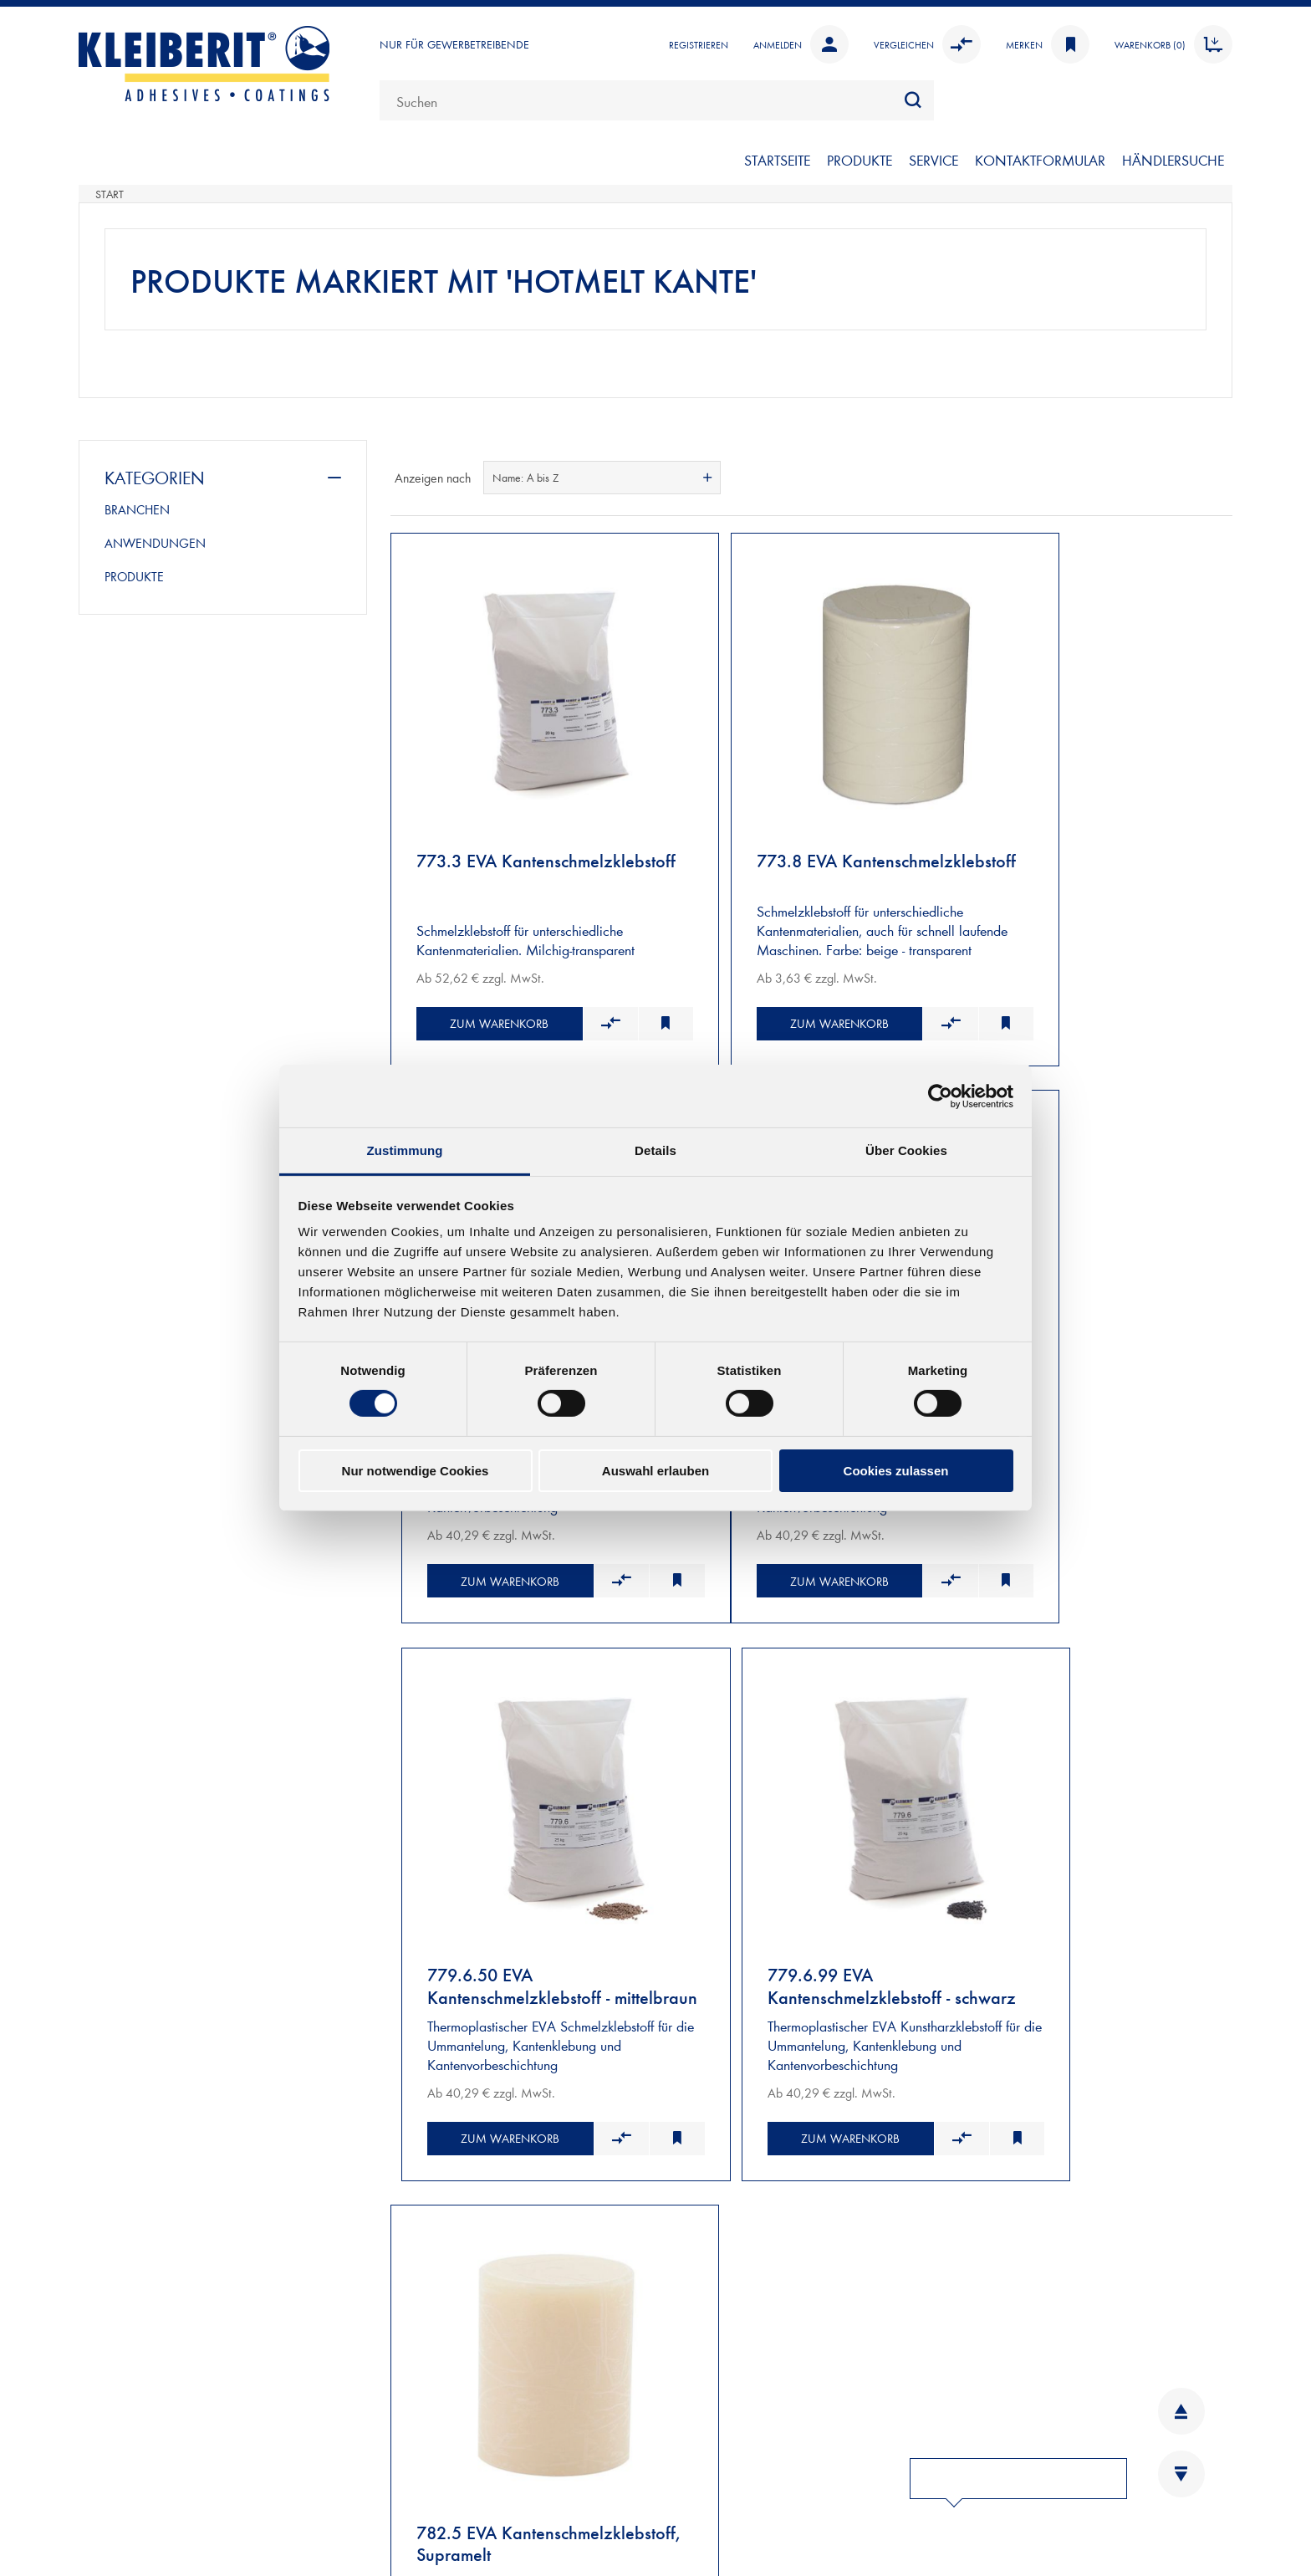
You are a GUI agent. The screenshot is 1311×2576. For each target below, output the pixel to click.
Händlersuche (1173, 159)
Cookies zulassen (896, 1471)
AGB (669, 2461)
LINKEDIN (1004, 2433)
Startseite (777, 159)
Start (109, 194)
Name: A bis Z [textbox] (525, 477)
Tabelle (1188, 477)
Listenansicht (1218, 477)
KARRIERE (395, 2488)
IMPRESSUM (692, 2433)
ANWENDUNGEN (155, 542)
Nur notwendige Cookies (415, 1471)
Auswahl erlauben (655, 1471)
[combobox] (657, 100)
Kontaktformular (196, 2510)
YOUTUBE (1004, 2516)
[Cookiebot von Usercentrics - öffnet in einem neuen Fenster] (940, 1095)
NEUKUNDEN (121, 2236)
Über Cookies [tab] (906, 1150)
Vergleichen (927, 44)
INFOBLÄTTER (407, 2461)
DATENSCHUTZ (701, 2488)
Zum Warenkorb (480, 974)
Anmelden (801, 44)
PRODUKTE (859, 159)
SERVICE (933, 159)
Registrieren (698, 44)
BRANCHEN (137, 509)
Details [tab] (655, 1150)
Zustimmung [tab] (405, 1150)
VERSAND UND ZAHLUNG (160, 2255)
